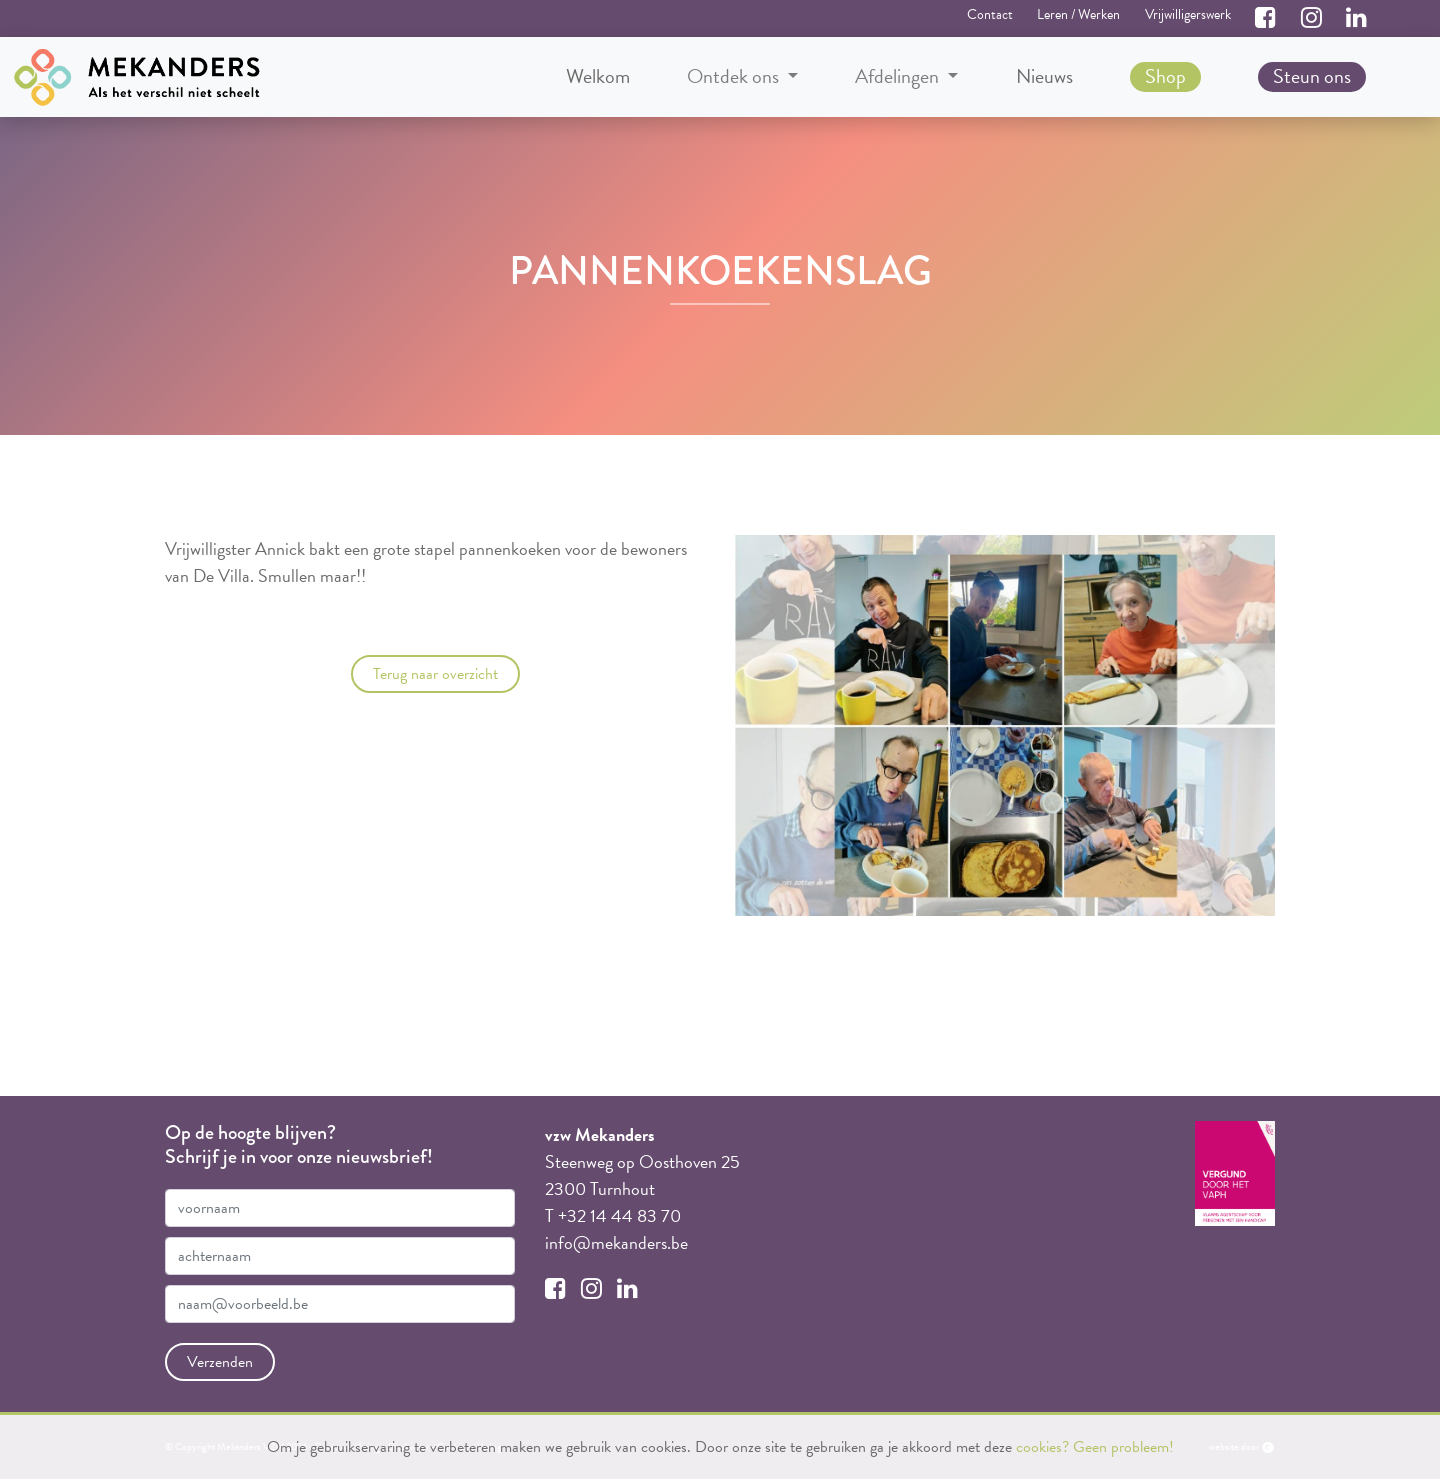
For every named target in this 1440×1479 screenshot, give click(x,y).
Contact (990, 14)
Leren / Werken (1078, 14)
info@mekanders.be (616, 1242)
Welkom (598, 76)
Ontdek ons (735, 76)
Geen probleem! (1123, 1447)
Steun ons (1312, 76)
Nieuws (1044, 76)
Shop (1165, 76)
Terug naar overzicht (435, 674)
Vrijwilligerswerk (1188, 14)
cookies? (1042, 1447)
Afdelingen (899, 76)
